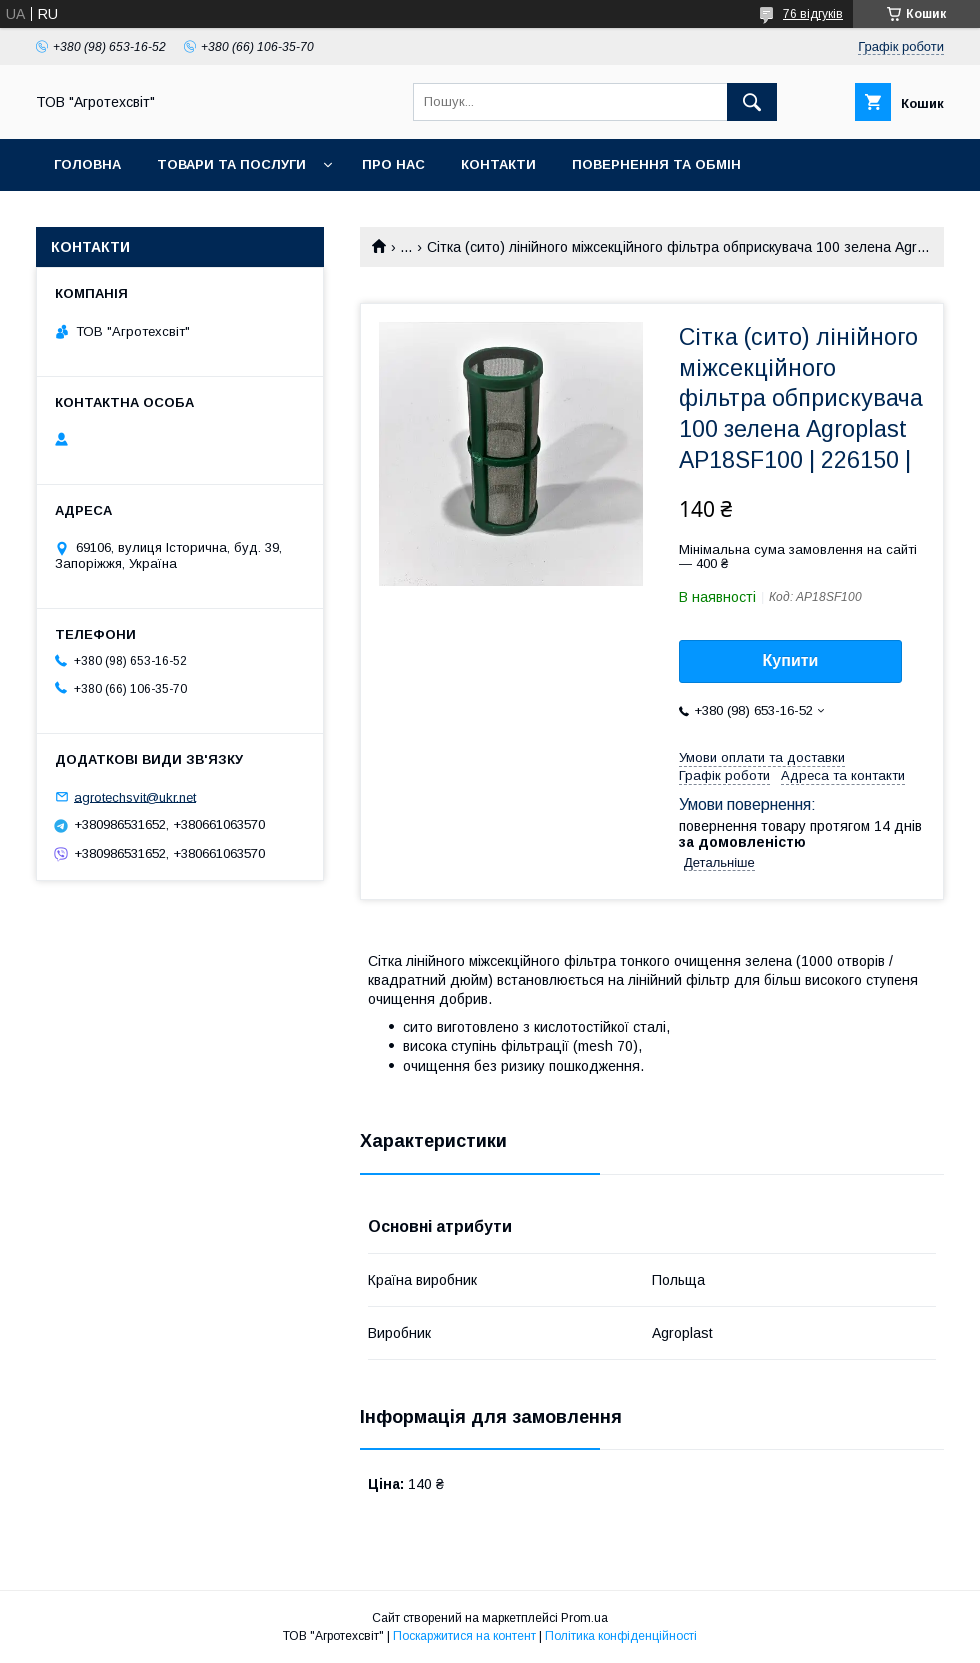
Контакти (498, 164)
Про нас (393, 164)
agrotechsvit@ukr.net (135, 796)
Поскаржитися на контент (464, 1636)
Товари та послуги (231, 164)
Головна (87, 164)
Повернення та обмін (656, 164)
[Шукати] (752, 102)
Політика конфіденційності (621, 1636)
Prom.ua (584, 1618)
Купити (791, 660)
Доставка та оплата (133, 216)
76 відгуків (813, 14)
